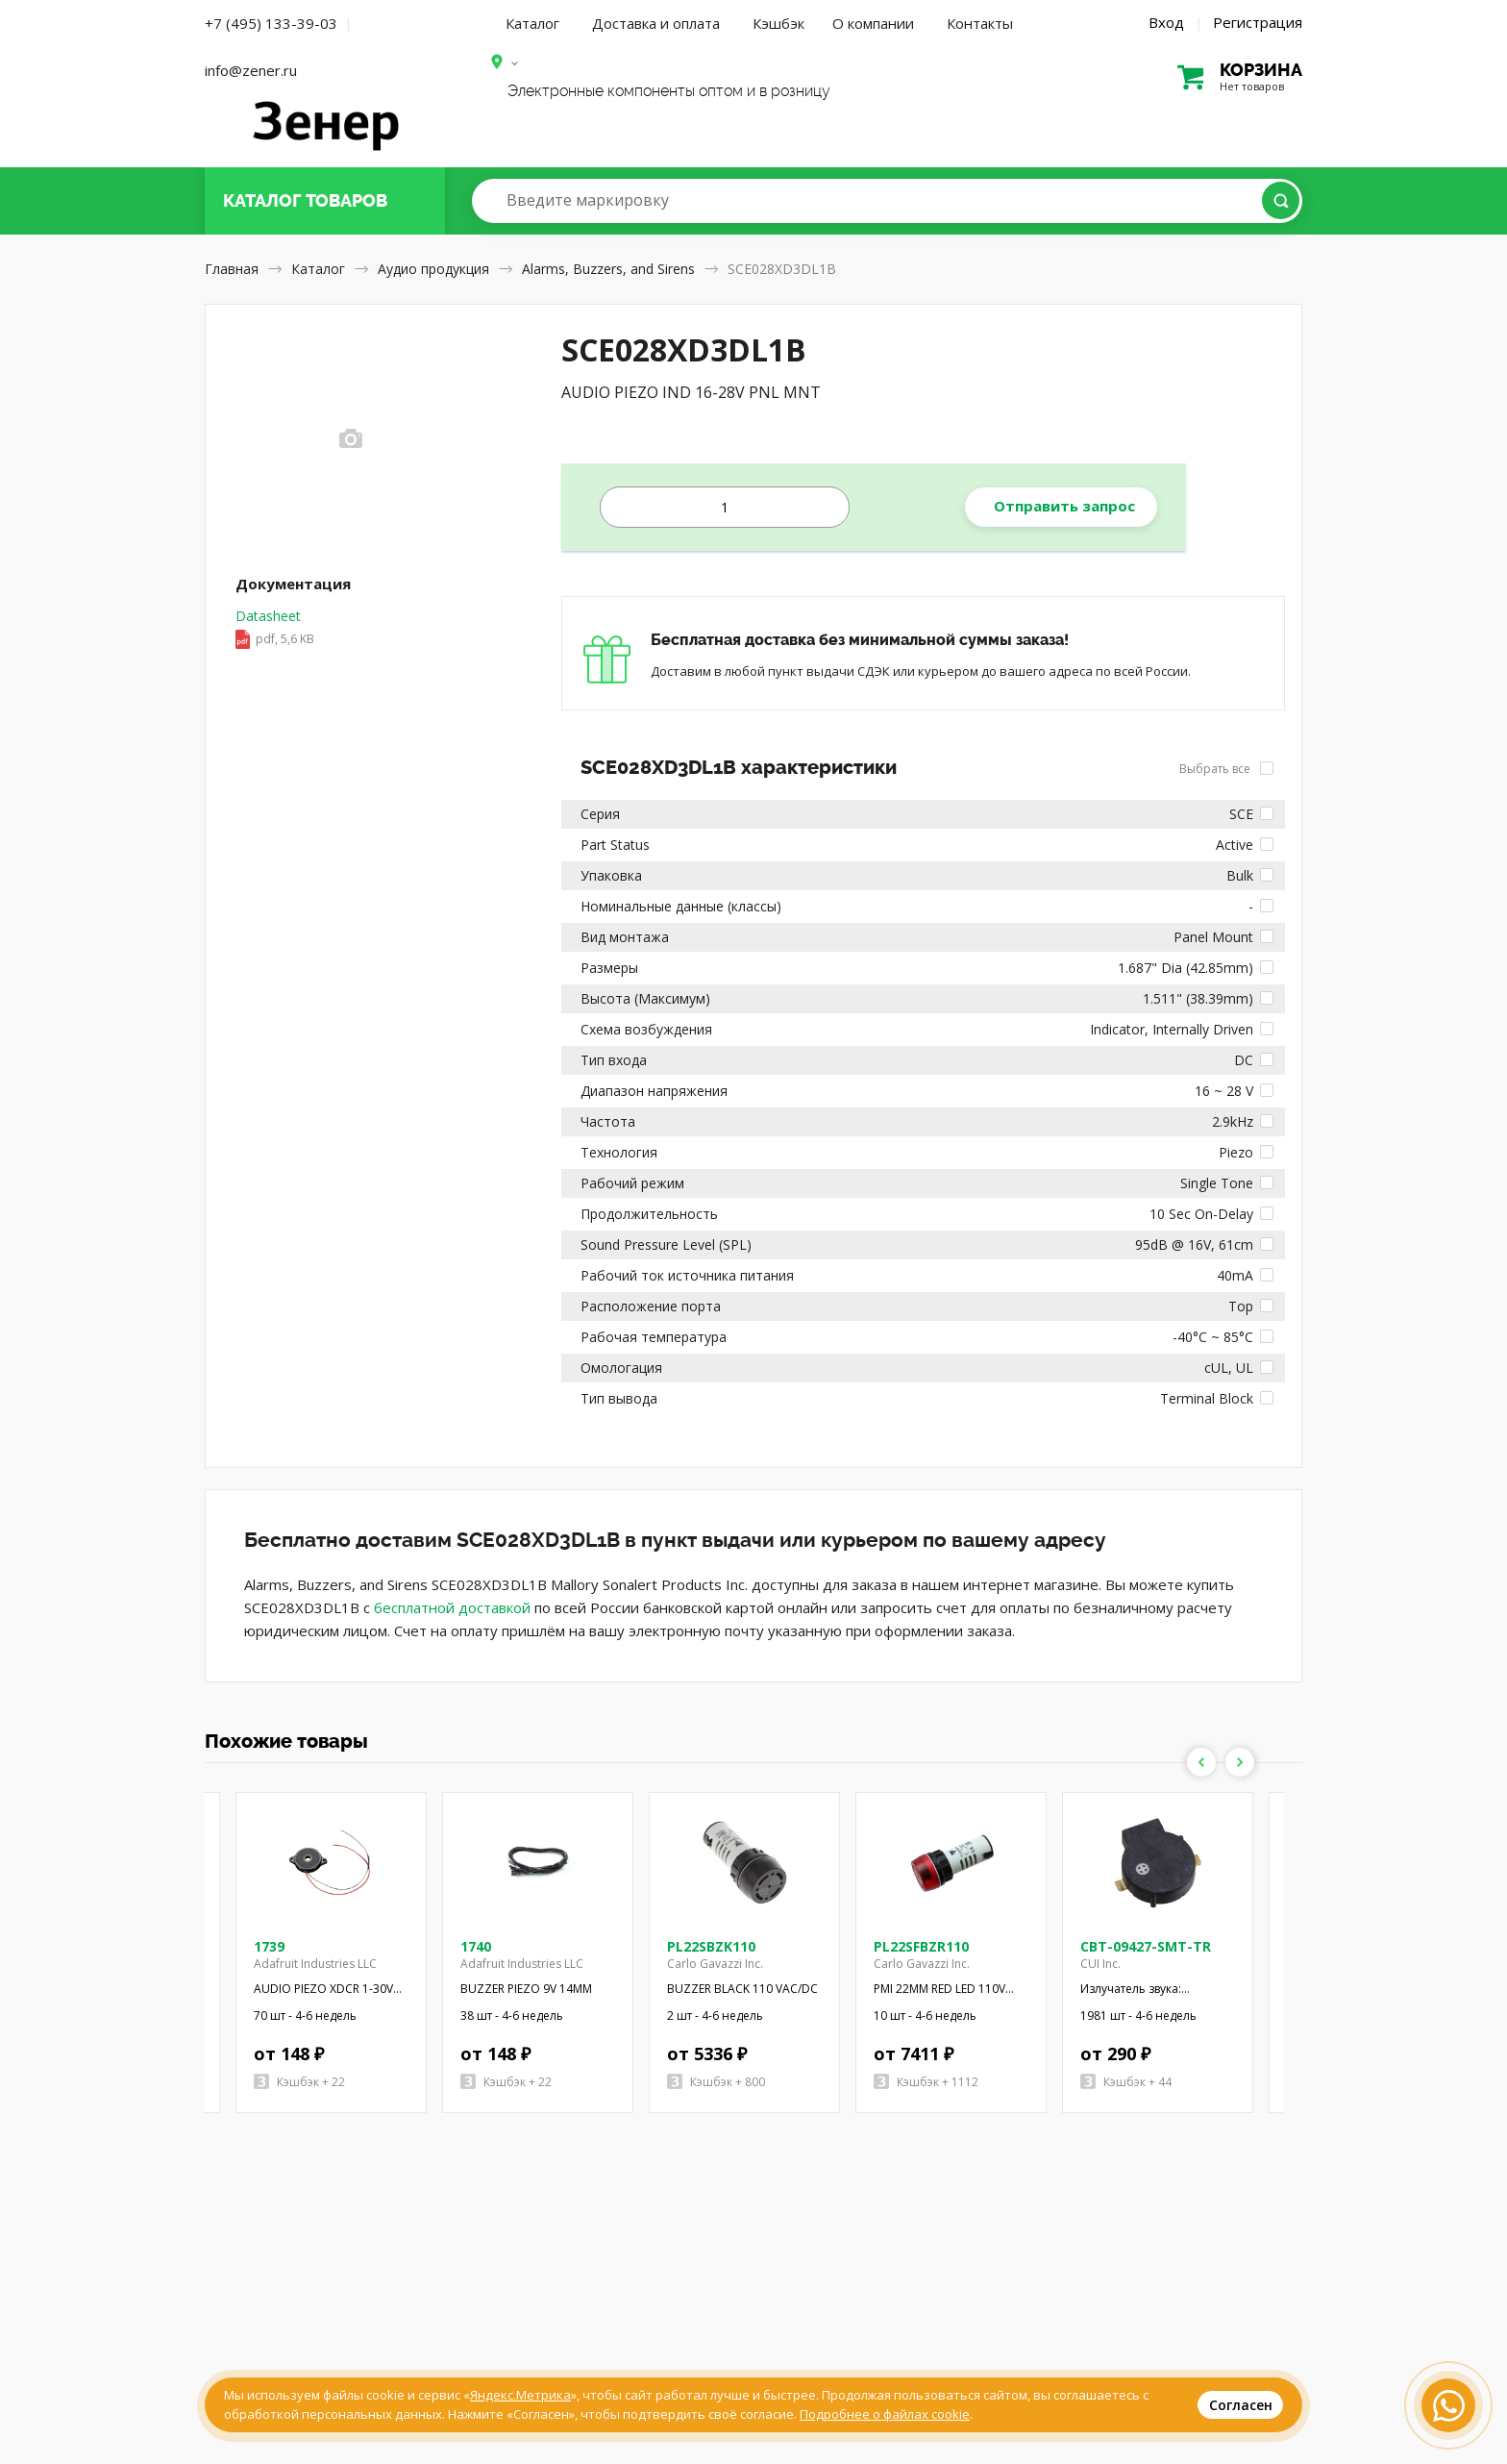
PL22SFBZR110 (921, 1946)
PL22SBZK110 (711, 1946)
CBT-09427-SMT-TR (1145, 1946)
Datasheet (274, 629)
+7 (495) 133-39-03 (271, 23)
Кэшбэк (778, 23)
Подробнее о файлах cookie (885, 2414)
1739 (269, 1946)
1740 (475, 1946)
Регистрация (1257, 22)
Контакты (980, 23)
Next (1239, 1762)
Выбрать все (1226, 768)
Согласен (1240, 2405)
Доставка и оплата (656, 23)
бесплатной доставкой (452, 1607)
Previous (1201, 1762)
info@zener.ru (251, 70)
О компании (873, 23)
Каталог (532, 23)
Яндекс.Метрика (520, 2394)
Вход (1166, 22)
